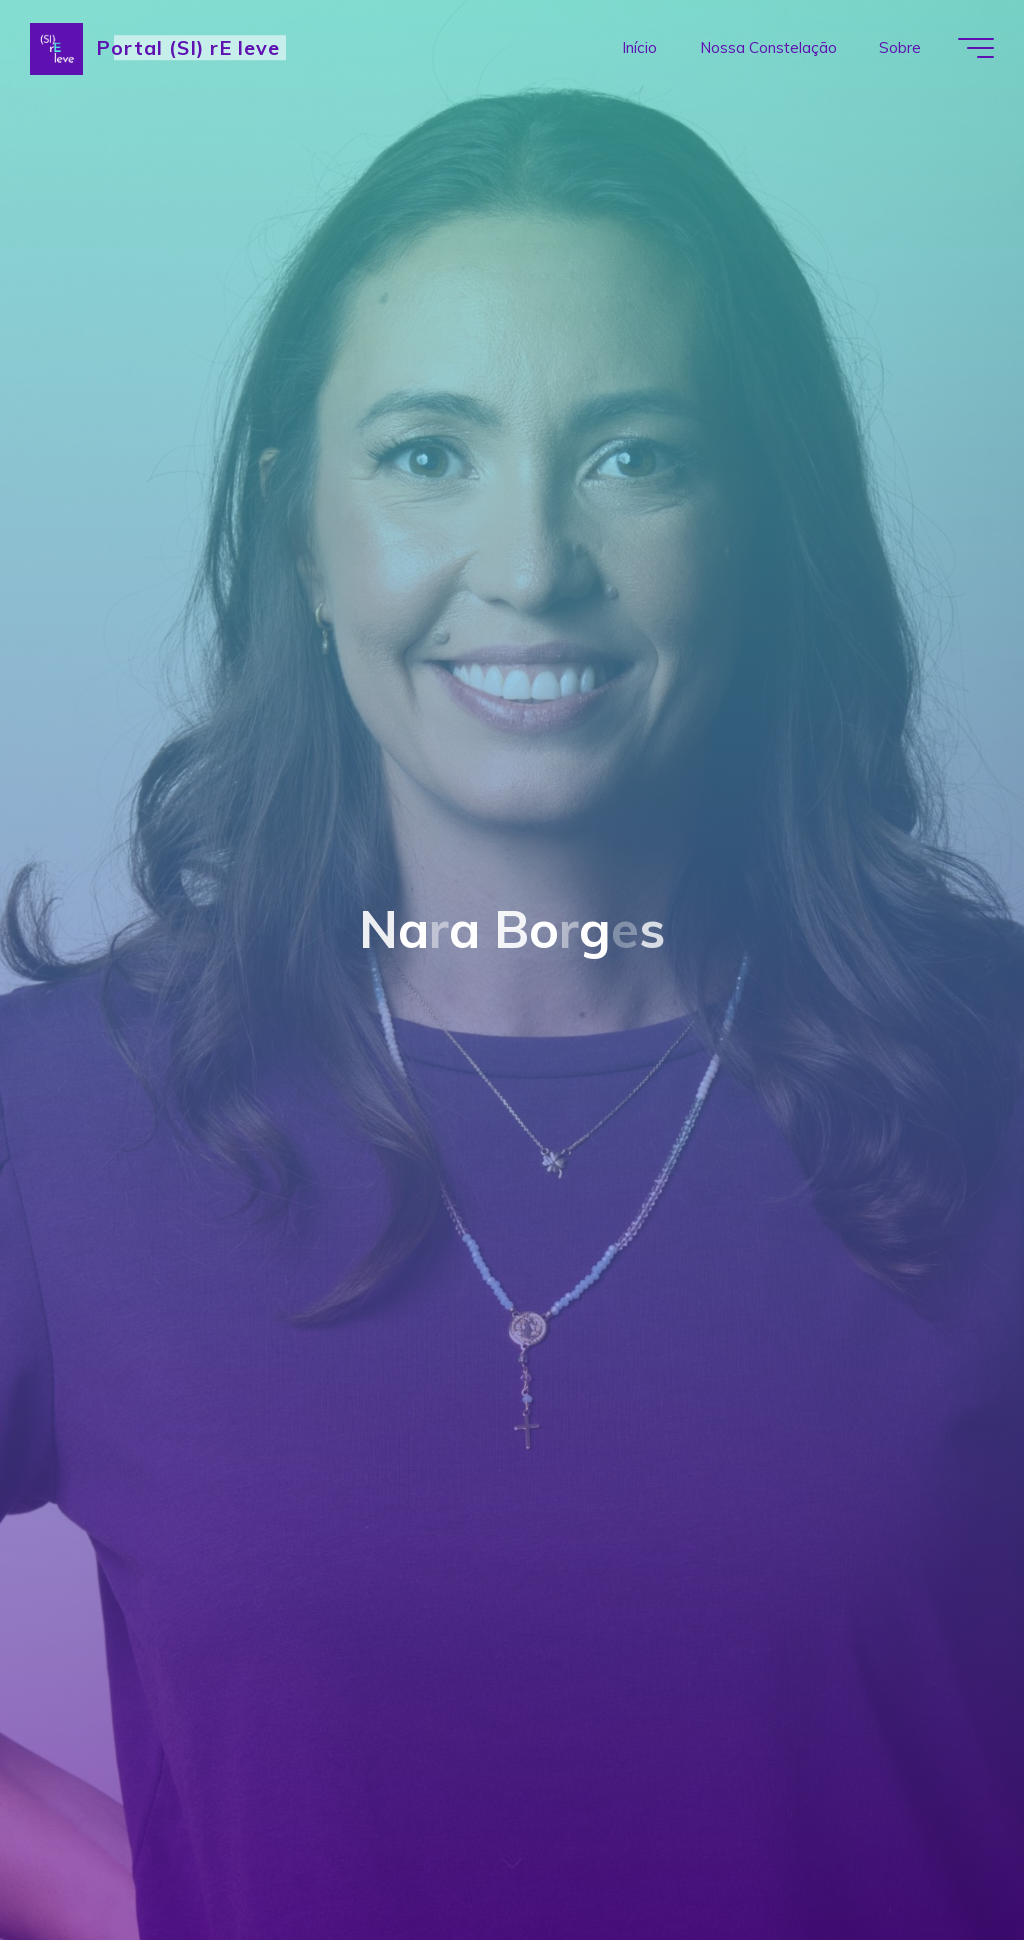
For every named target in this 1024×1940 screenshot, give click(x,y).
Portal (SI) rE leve (188, 47)
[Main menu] (976, 48)
